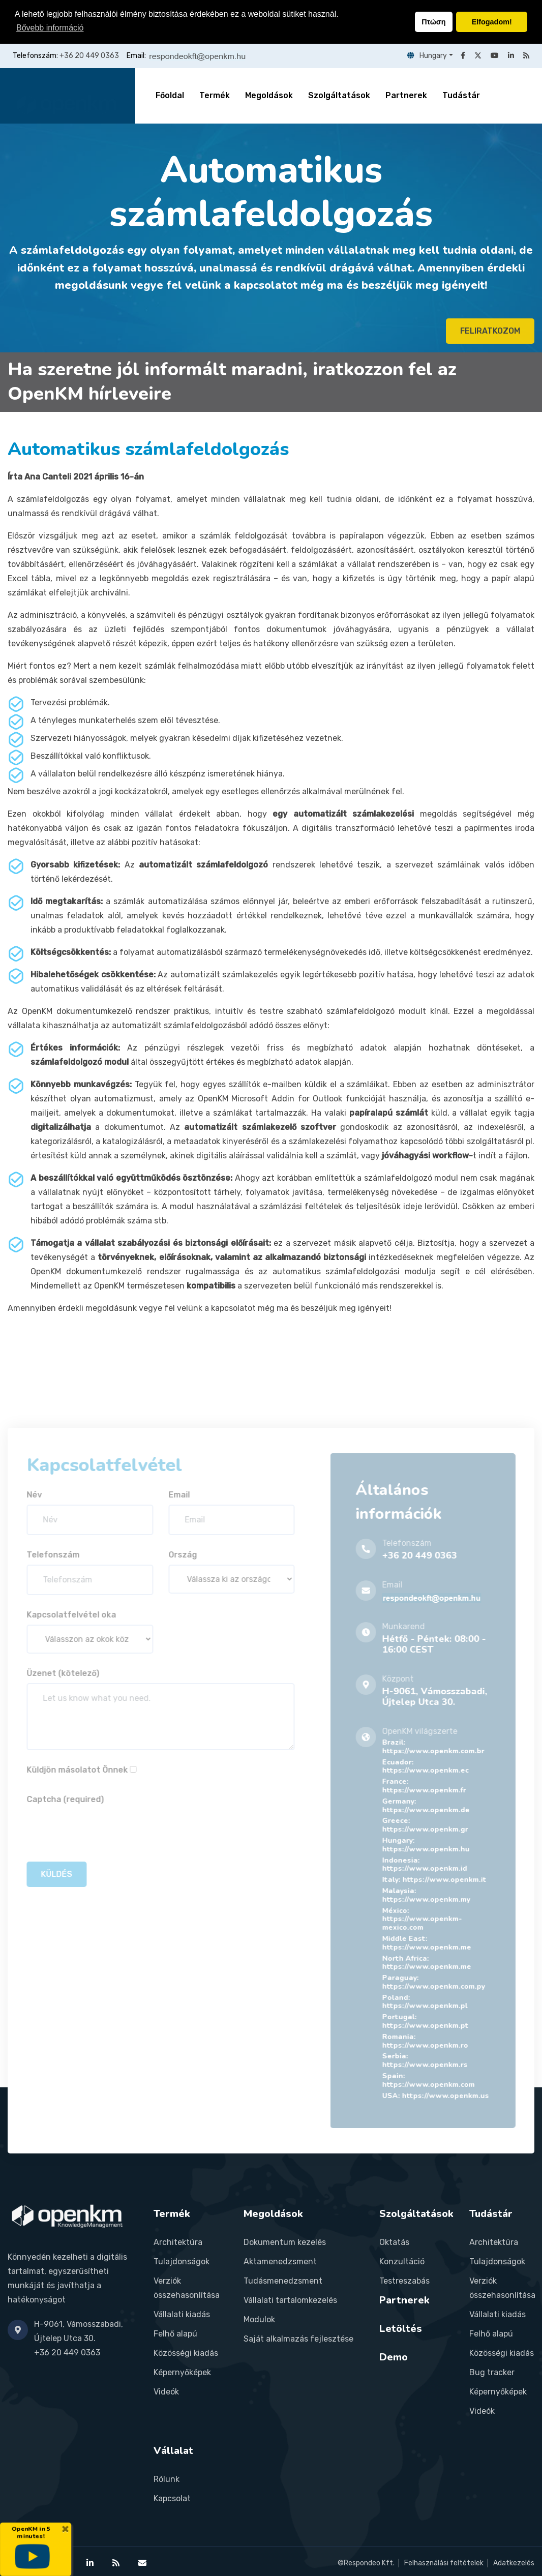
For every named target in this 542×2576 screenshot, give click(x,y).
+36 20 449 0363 (89, 55)
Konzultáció (402, 2261)
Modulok (259, 2319)
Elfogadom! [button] (492, 22)
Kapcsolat (172, 2498)
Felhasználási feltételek (444, 2563)
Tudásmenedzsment (283, 2281)
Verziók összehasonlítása (187, 2288)
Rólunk (166, 2479)
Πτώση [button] (433, 22)
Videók (166, 2392)
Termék (214, 95)
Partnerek (406, 95)
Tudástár (461, 95)
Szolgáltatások (339, 95)
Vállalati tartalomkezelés (290, 2300)
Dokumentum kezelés (285, 2242)
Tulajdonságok (181, 2261)
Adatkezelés (513, 2563)
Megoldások (269, 95)
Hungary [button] (427, 55)
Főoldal (170, 95)
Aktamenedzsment (280, 2261)
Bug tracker (492, 2372)
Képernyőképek (182, 2372)
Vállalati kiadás (182, 2314)
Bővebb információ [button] (50, 27)
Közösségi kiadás (186, 2353)
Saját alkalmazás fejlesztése (298, 2339)
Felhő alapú (175, 2334)
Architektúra (178, 2242)
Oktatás (394, 2242)
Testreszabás (404, 2281)
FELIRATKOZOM (490, 336)
